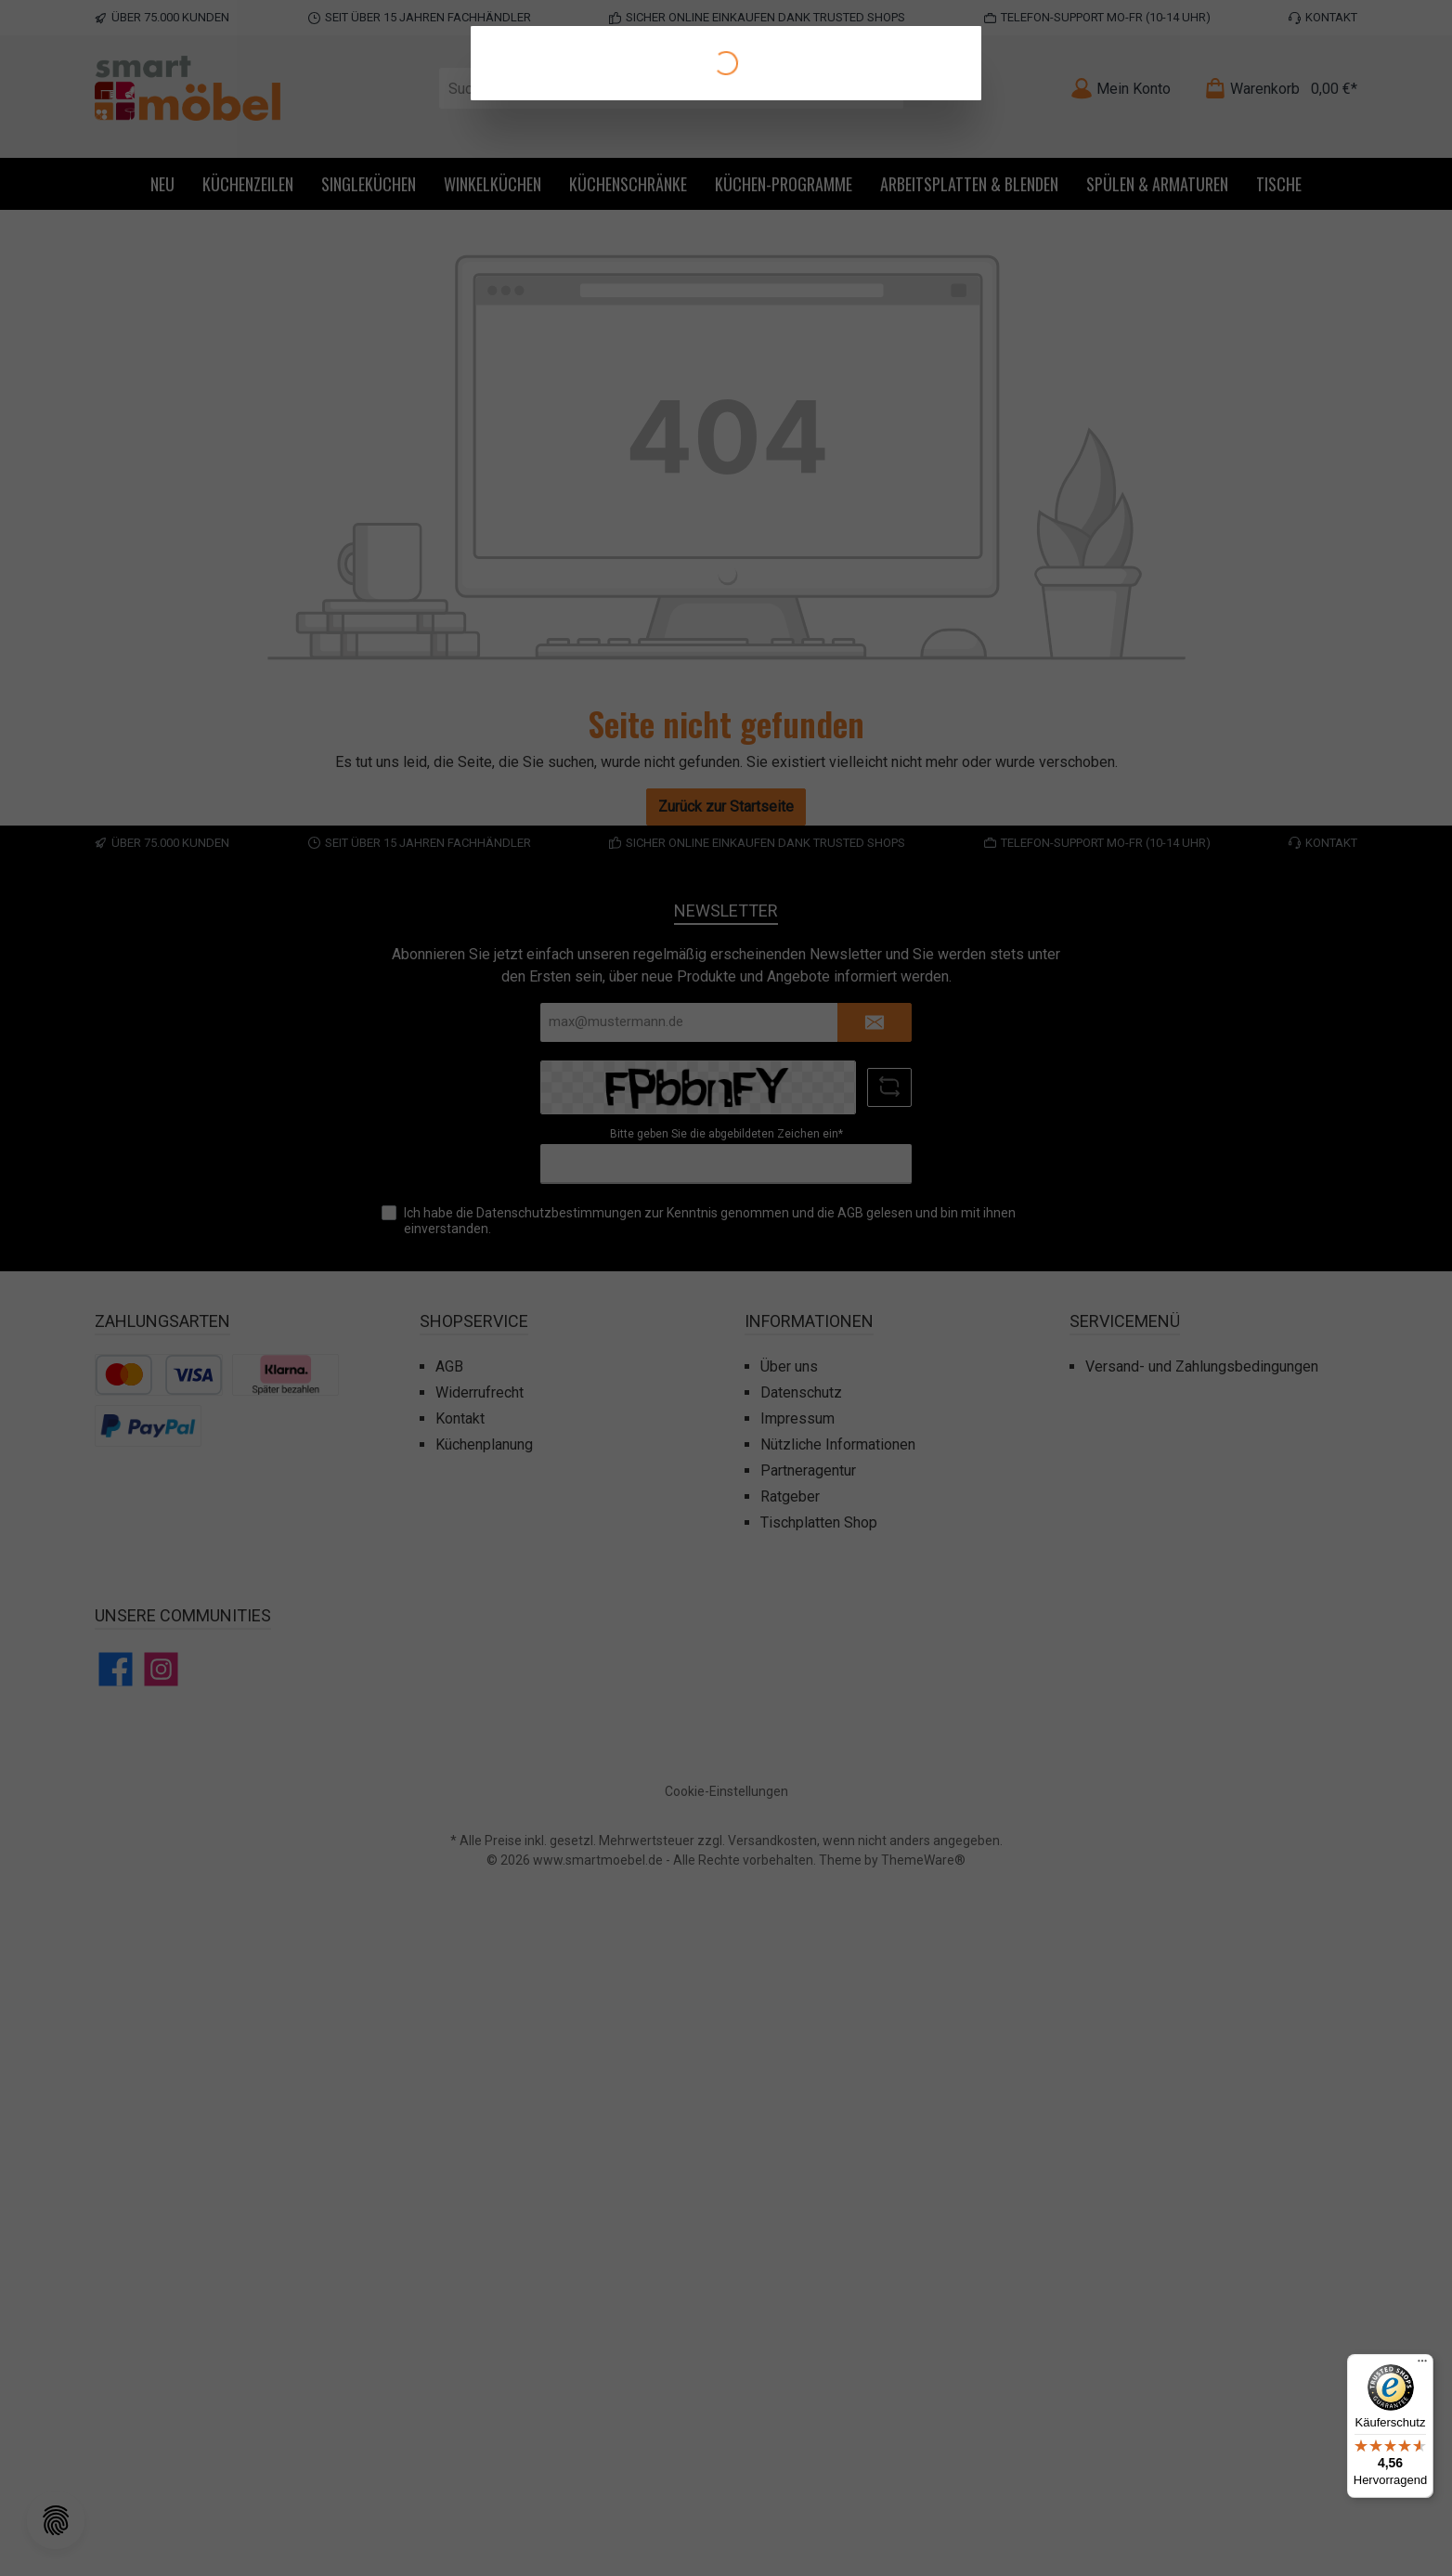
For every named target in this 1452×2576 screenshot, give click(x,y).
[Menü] (1422, 2365)
